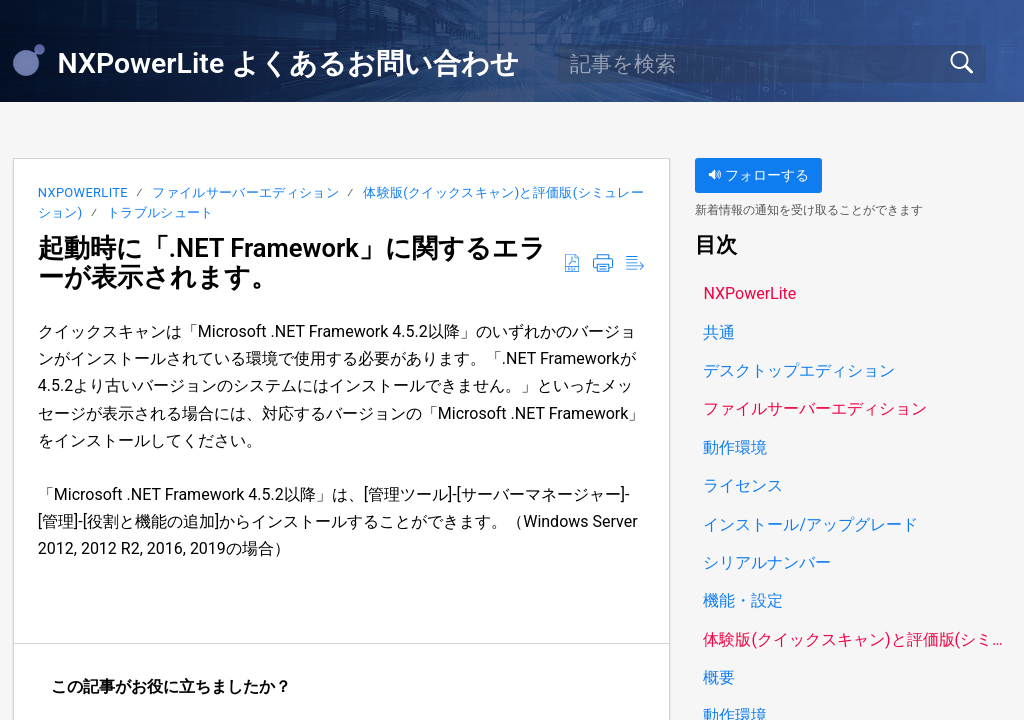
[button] (572, 264)
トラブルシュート (160, 212)
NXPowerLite (83, 192)
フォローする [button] (758, 175)
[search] (772, 64)
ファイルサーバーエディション (245, 192)
